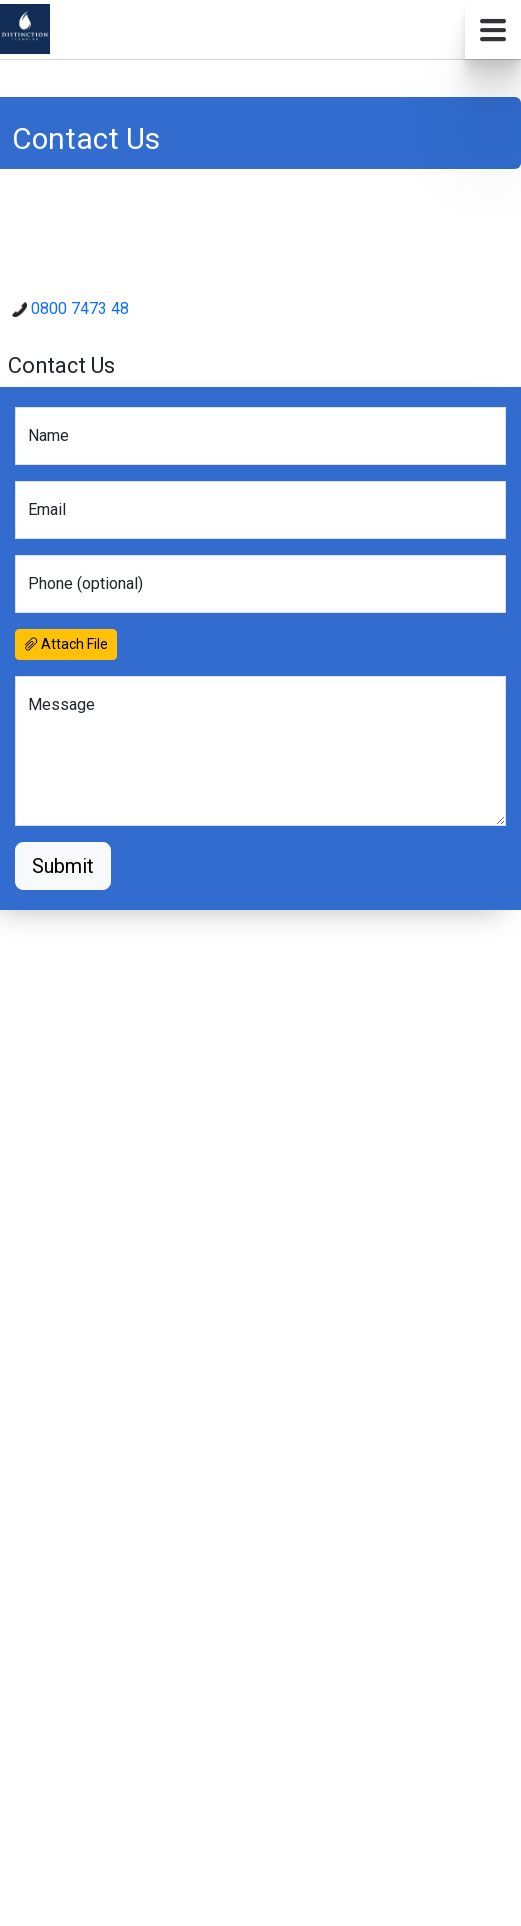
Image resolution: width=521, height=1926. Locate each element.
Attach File (66, 644)
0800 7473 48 (70, 308)
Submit (63, 866)
